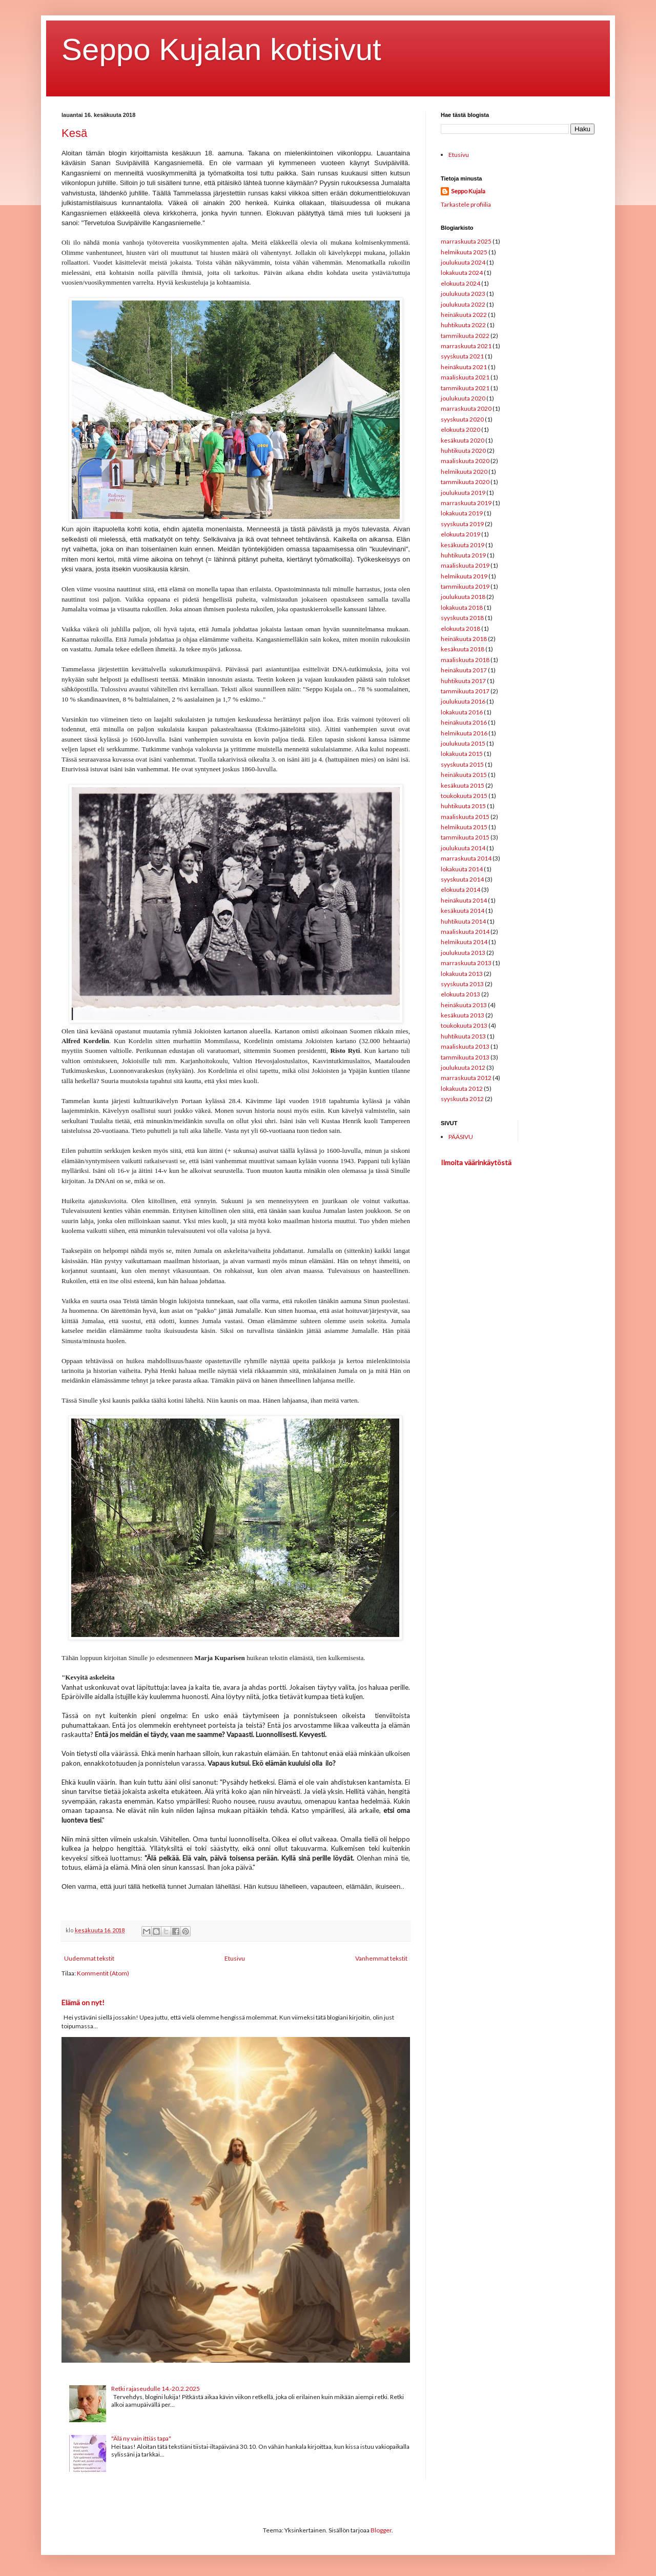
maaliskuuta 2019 (465, 565)
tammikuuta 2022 (465, 336)
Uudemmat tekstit (89, 1958)
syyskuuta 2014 (462, 879)
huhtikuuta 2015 (463, 806)
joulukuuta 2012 (463, 1067)
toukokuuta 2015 (464, 796)
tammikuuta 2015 (465, 837)
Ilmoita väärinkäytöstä (476, 1162)
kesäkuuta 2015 (462, 785)
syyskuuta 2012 (462, 1099)
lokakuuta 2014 (462, 869)
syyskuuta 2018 (462, 618)
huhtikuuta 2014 (463, 921)
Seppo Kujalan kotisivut (221, 49)
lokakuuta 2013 (462, 973)
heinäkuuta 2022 (464, 314)
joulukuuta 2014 (463, 848)
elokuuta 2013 (460, 994)
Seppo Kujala (468, 191)
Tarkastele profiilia (466, 204)
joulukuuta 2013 (463, 952)
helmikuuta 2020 (464, 471)
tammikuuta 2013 (465, 1057)
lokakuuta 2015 (462, 753)
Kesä (74, 133)
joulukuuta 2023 (463, 293)
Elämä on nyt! (83, 2002)
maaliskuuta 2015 (465, 817)
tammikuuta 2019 (465, 586)
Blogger (381, 2530)
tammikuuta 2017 (465, 691)
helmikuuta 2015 (464, 827)
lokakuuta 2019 (462, 513)
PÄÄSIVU (460, 1137)
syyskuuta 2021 (462, 356)
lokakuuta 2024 (462, 272)
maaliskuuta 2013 (465, 1046)
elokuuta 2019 (460, 534)
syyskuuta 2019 (462, 524)
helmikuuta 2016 (464, 733)
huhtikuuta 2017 (463, 681)
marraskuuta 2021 (466, 346)
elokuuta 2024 (460, 283)
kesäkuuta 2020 (462, 440)
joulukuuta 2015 (463, 743)
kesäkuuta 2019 (462, 545)
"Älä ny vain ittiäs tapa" (141, 2438)
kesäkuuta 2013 (462, 1015)
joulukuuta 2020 (463, 398)
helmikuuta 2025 (464, 252)
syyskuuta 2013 (462, 984)
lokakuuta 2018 (462, 607)
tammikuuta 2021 (465, 388)
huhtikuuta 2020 (463, 450)
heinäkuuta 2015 (464, 774)
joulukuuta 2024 (463, 262)
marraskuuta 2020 (466, 408)
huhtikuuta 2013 (463, 1036)
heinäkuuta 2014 (464, 900)
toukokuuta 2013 (464, 1025)
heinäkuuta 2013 (464, 1005)
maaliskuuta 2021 (465, 377)
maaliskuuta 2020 (465, 461)
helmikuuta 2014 (464, 942)
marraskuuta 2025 (466, 241)
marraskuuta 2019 (466, 503)
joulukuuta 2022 (463, 304)
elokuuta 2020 (460, 429)
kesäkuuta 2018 (462, 649)
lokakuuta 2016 (462, 712)
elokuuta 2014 (460, 889)
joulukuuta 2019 (463, 492)
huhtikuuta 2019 (463, 555)
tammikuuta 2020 (465, 482)
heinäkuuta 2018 (464, 639)
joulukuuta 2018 (463, 597)
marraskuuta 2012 (466, 1078)
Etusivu (234, 1958)
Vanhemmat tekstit (381, 1958)
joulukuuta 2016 (463, 701)
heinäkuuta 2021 (464, 367)
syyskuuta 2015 (462, 764)
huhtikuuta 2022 (463, 325)
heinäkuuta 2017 (464, 670)
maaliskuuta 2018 (465, 660)
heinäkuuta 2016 (464, 722)
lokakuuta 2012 (462, 1088)
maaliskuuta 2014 (465, 931)
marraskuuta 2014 (466, 858)
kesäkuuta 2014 (462, 910)
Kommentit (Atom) (103, 1973)
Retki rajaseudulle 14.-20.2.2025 (155, 2388)
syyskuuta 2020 (462, 419)
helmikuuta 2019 (464, 576)
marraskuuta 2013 (466, 963)
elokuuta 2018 (460, 628)
